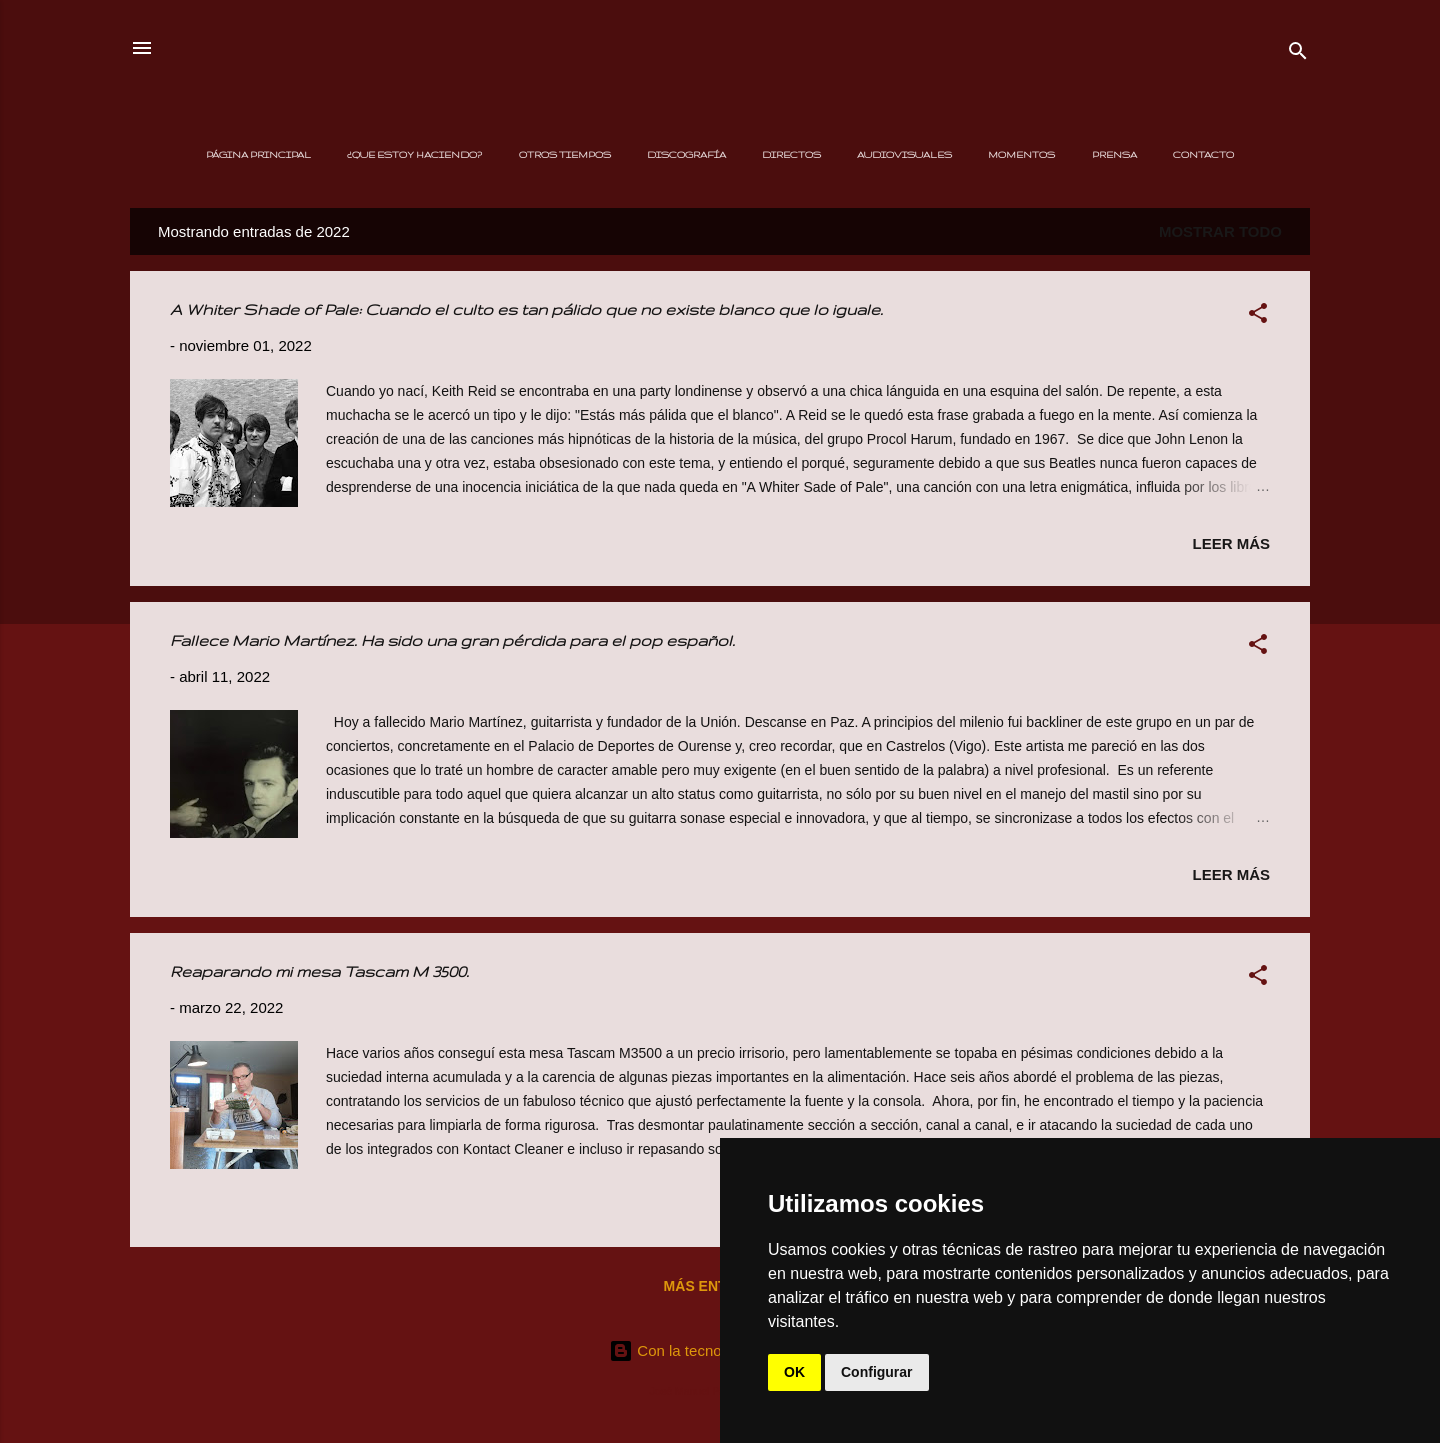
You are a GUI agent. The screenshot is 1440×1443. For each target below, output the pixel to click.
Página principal (258, 154)
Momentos (1021, 154)
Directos (791, 154)
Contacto (1203, 154)
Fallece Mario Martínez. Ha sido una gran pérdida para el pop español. (452, 640)
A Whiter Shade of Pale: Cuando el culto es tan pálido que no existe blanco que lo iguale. (526, 309)
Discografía (686, 154)
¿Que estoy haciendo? (414, 154)
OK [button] (794, 1372)
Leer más (1231, 543)
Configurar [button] (877, 1372)
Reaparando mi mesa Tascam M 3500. (319, 971)
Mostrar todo (1220, 231)
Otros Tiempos (565, 154)
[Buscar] (1298, 54)
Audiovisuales (904, 154)
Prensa (1114, 154)
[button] (1258, 316)
